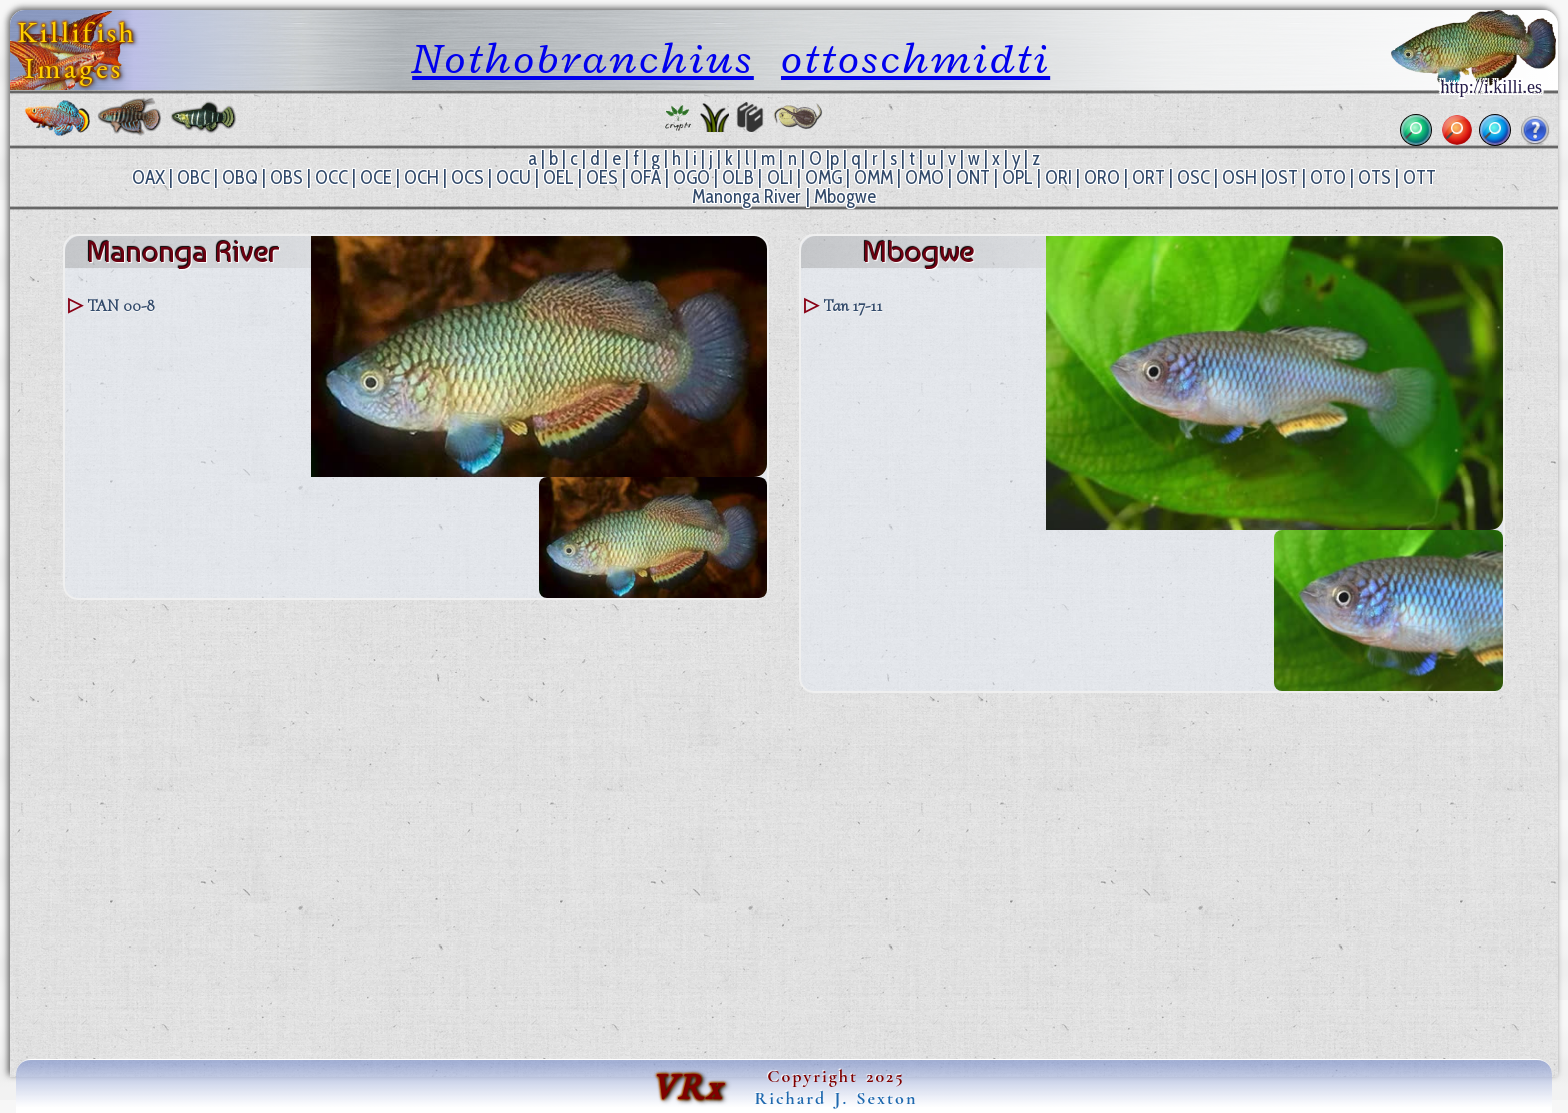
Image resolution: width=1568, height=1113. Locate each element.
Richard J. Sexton (836, 1098)
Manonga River (746, 196)
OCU (513, 177)
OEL (558, 177)
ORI (1058, 177)
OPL (1017, 177)
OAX (148, 177)
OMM (873, 177)
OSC (1193, 177)
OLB (738, 177)
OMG (823, 177)
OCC (331, 177)
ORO (1102, 177)
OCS (467, 177)
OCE (376, 177)
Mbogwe (845, 196)
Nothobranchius (583, 58)
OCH (421, 177)
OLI (780, 177)
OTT (1419, 177)
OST (1281, 177)
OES (602, 177)
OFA (645, 177)
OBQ (240, 177)
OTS (1374, 177)
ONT (973, 177)
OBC (193, 177)
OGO (691, 177)
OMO (924, 177)
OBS (286, 177)
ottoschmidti (915, 58)
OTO (1328, 177)
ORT (1148, 177)
